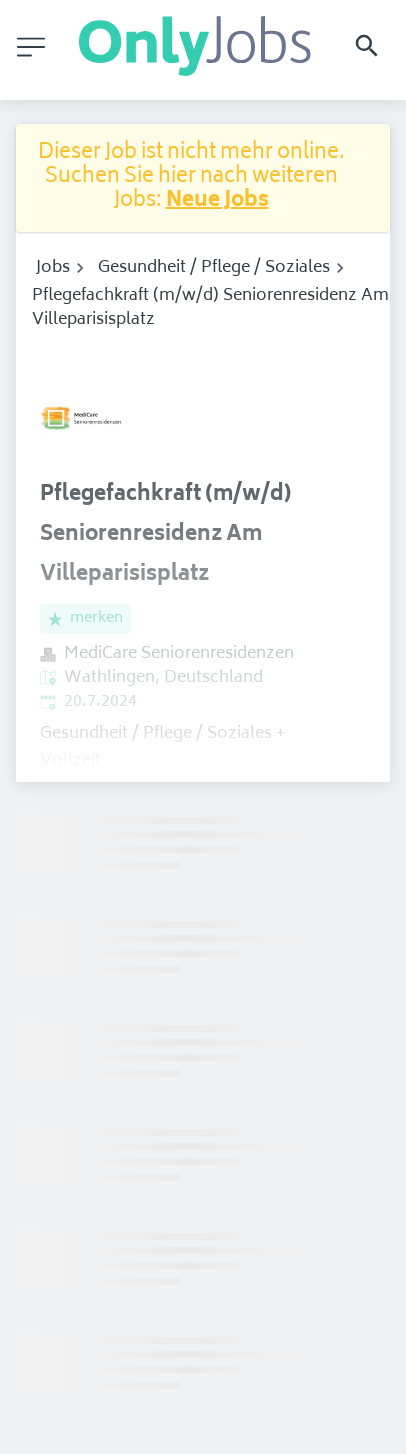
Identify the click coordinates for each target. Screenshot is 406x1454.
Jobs (53, 268)
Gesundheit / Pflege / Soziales (214, 268)
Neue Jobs (217, 201)
